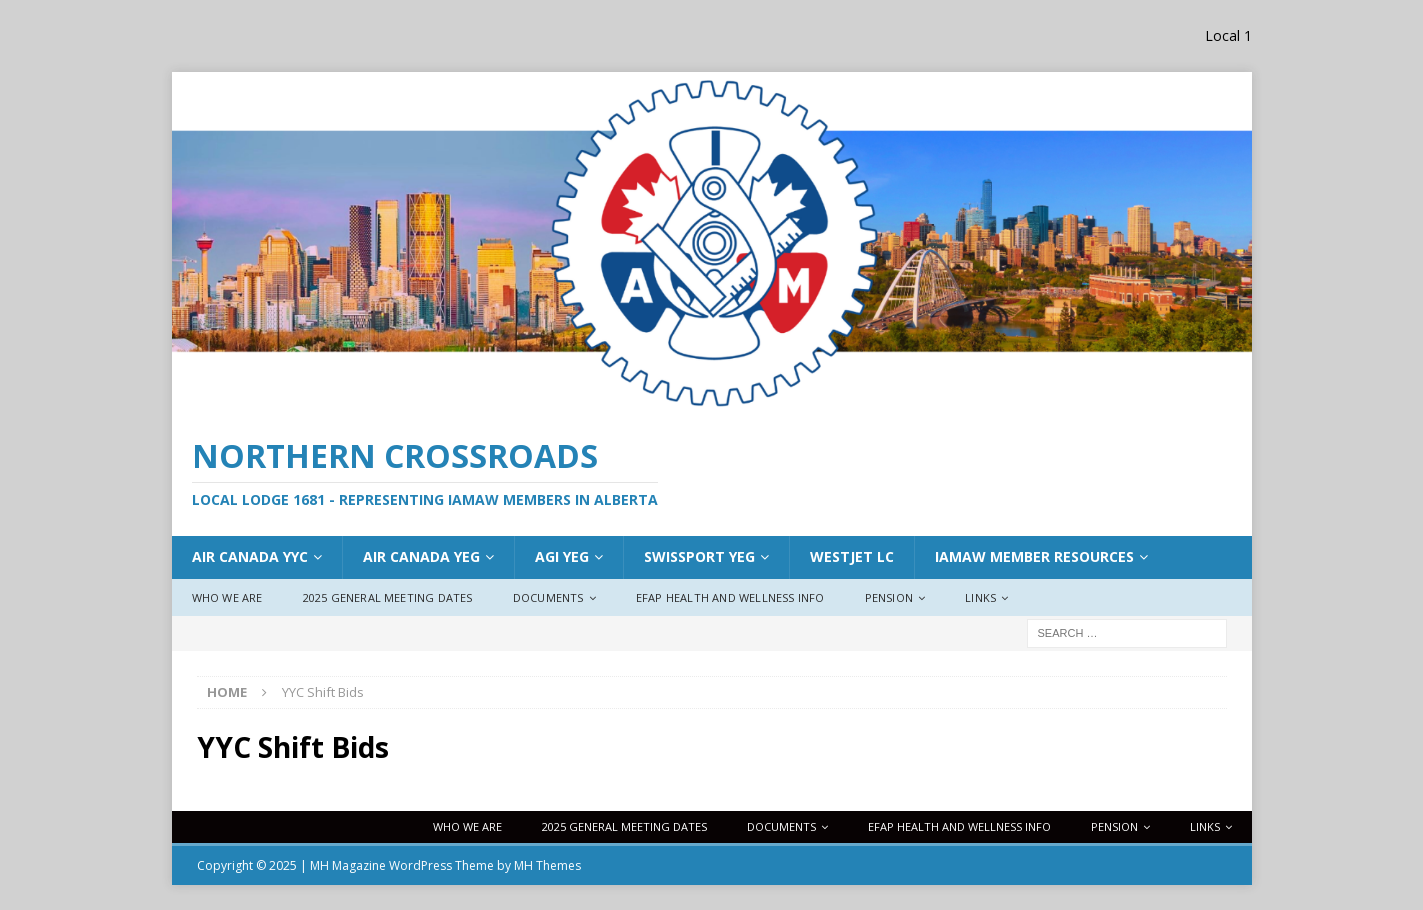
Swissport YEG (699, 556)
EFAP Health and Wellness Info (730, 597)
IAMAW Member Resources (1034, 556)
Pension (889, 597)
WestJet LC (852, 556)
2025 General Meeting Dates (388, 597)
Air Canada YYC (250, 556)
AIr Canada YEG (421, 556)
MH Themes (547, 865)
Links (980, 597)
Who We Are (227, 597)
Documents (548, 597)
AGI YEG (562, 556)
